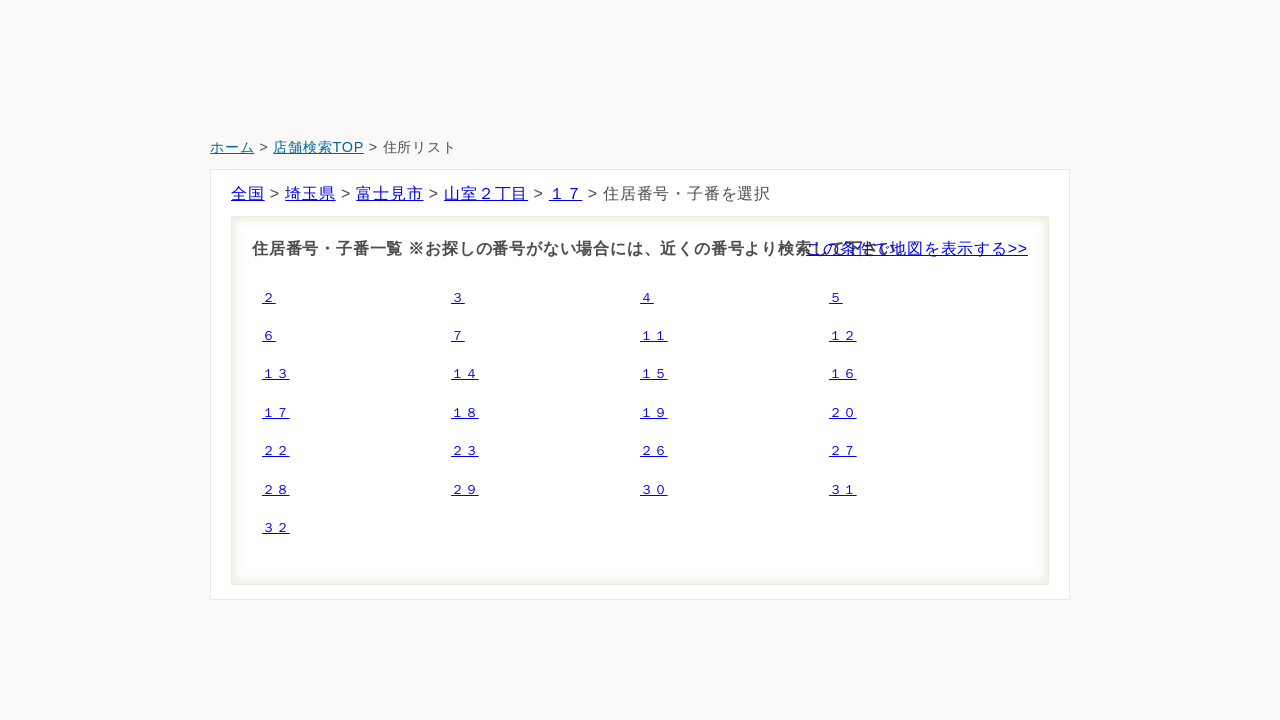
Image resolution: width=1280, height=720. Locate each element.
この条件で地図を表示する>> (917, 248)
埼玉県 (310, 193)
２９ (465, 489)
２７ (843, 450)
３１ (843, 489)
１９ (654, 412)
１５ (654, 373)
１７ (566, 193)
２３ (465, 450)
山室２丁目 (486, 193)
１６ (843, 373)
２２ (276, 450)
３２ (276, 527)
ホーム (232, 147)
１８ (465, 412)
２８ (276, 489)
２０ (843, 412)
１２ (843, 335)
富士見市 (389, 193)
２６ (654, 450)
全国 (248, 193)
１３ (276, 373)
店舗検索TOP (318, 147)
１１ (654, 335)
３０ (654, 489)
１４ (465, 373)
